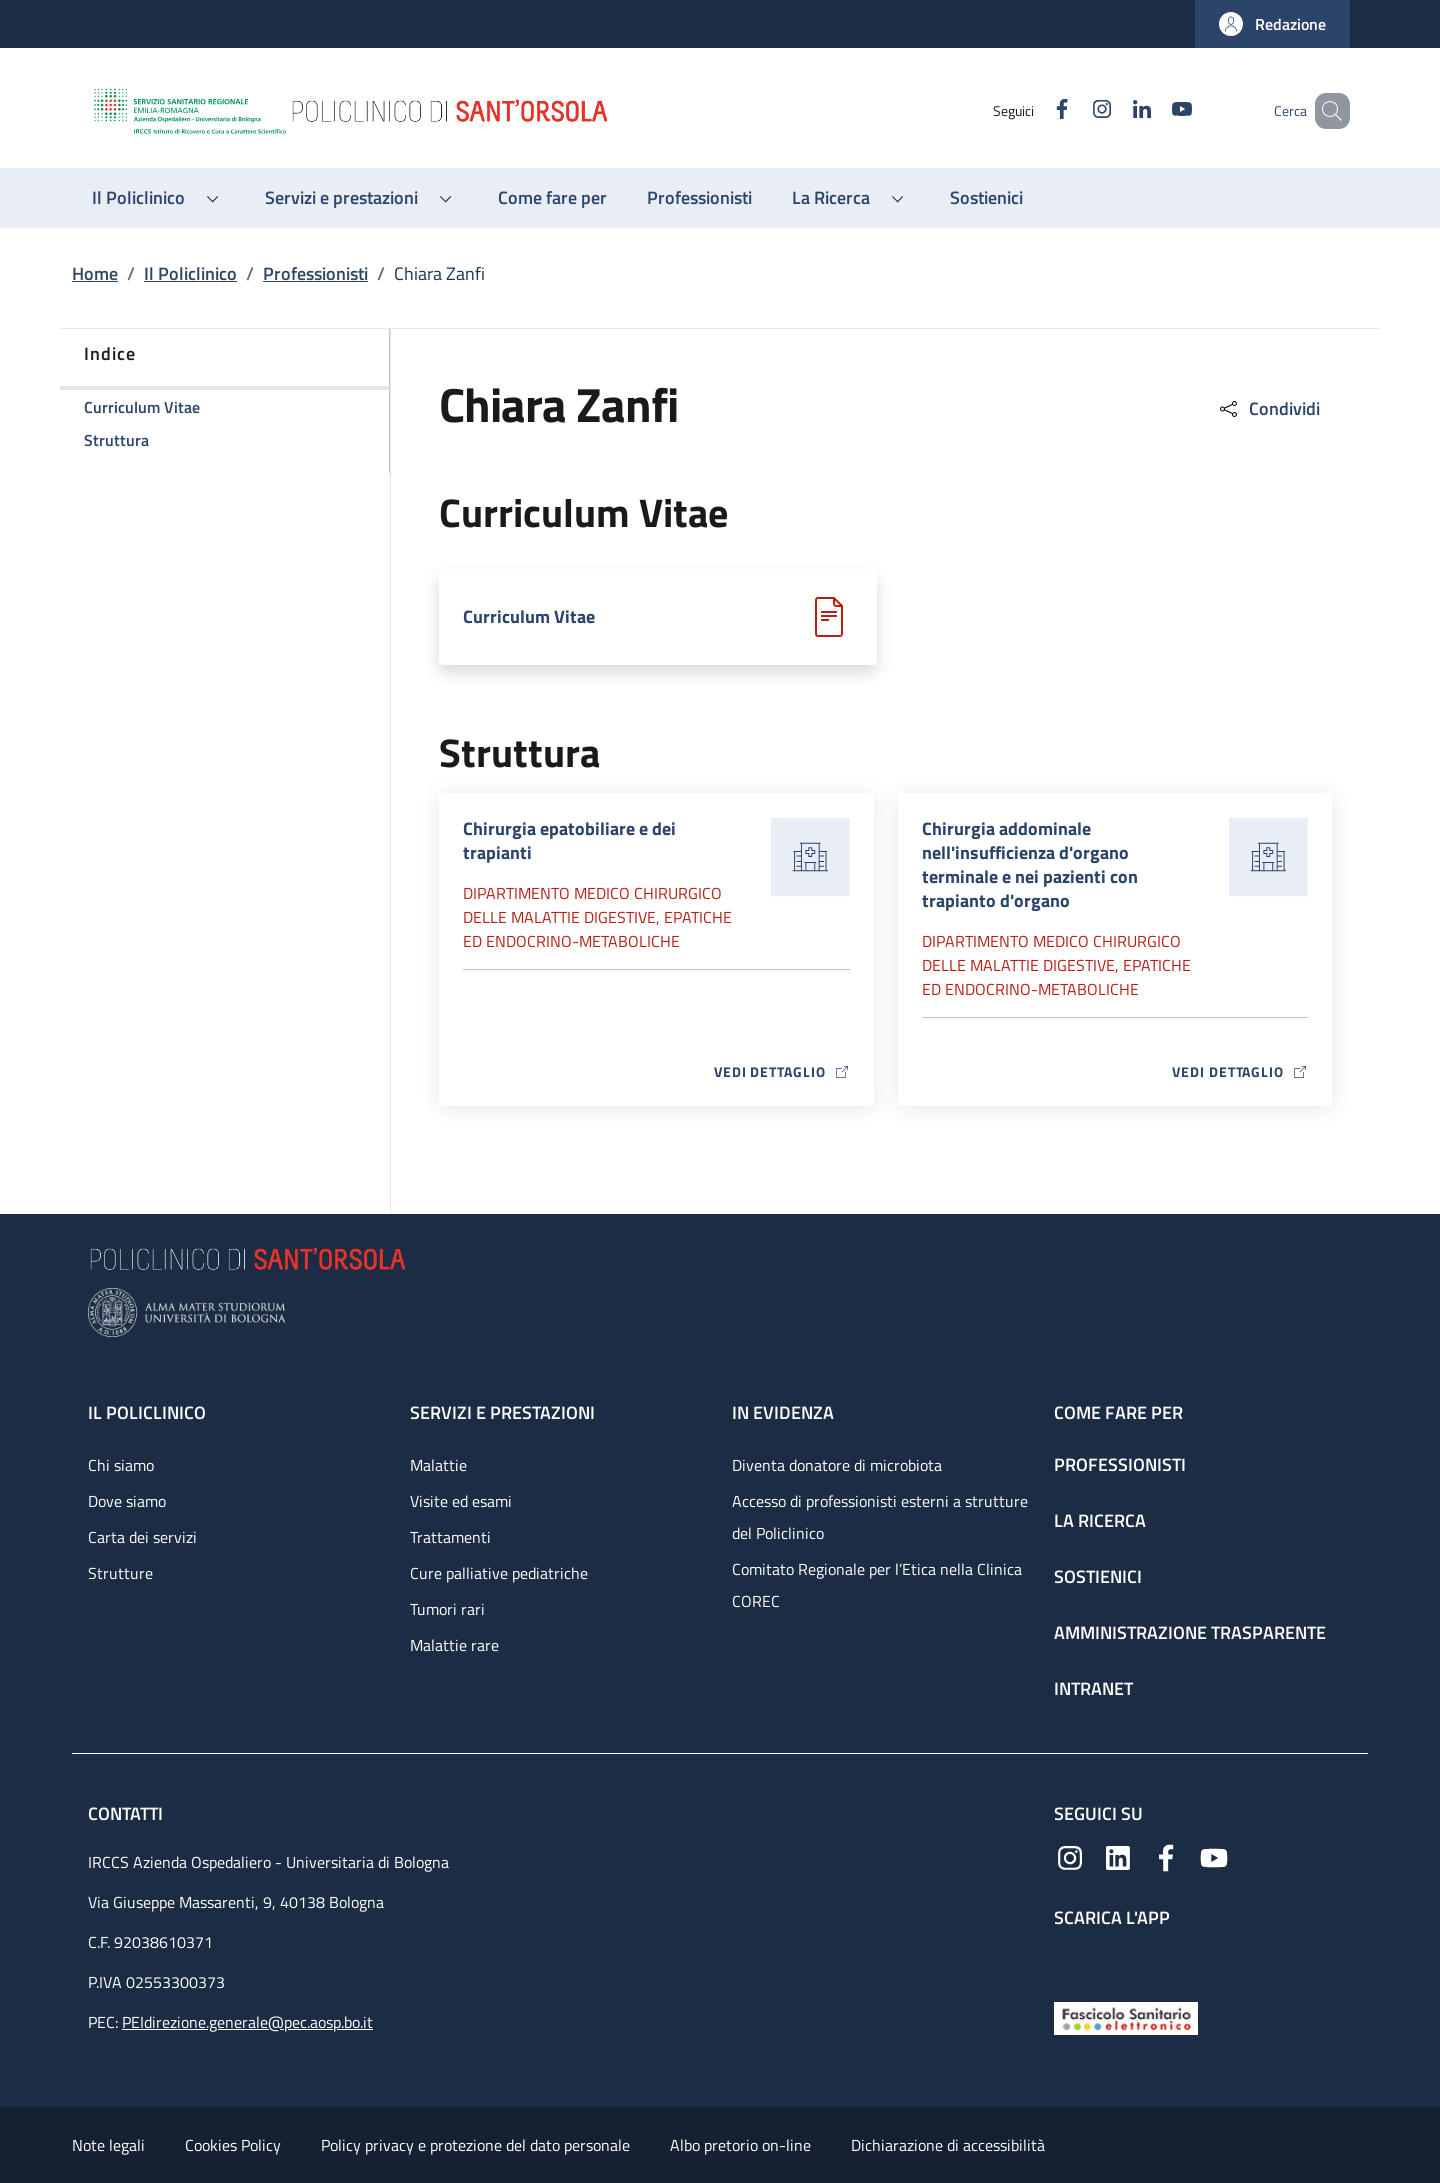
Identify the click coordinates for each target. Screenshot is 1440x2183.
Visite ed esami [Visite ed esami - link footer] (461, 1501)
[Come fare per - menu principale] (552, 198)
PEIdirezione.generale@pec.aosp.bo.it (247, 2022)
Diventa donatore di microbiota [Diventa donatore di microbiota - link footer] (837, 1465)
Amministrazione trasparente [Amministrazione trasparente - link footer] (1190, 1632)
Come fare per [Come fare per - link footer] (1118, 1412)
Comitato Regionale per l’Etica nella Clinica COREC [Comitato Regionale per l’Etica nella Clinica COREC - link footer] (877, 1585)
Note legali (108, 2145)
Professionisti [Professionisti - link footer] (1120, 1464)
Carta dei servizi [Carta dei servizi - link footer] (142, 1537)
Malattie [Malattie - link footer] (438, 1465)
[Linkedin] (1113, 110)
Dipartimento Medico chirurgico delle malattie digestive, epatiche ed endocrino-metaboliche (597, 917)
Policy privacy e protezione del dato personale (475, 2145)
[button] (1272, 24)
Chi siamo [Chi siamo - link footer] (121, 1465)
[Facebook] (1033, 110)
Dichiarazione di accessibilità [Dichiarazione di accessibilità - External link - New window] (948, 2145)
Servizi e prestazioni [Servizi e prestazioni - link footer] (502, 1412)
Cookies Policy (233, 2145)
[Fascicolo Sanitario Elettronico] (1126, 2016)
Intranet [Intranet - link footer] (1093, 1688)
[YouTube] (1153, 110)
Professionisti (315, 273)
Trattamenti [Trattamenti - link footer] (450, 1537)
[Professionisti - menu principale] (699, 198)
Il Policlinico (190, 273)
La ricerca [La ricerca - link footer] (1100, 1520)
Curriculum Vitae (529, 616)
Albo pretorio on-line (740, 2145)
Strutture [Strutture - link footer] (120, 1573)
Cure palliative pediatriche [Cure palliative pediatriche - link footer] (499, 1573)
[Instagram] (1073, 110)
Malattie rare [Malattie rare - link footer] (454, 1645)
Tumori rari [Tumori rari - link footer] (447, 1609)
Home (95, 273)
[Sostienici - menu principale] (986, 198)
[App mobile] (1070, 1960)
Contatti (127, 1813)
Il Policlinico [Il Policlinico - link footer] (147, 1412)
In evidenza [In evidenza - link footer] (783, 1412)
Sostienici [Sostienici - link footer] (1098, 1576)
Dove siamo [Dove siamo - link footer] (127, 1501)
